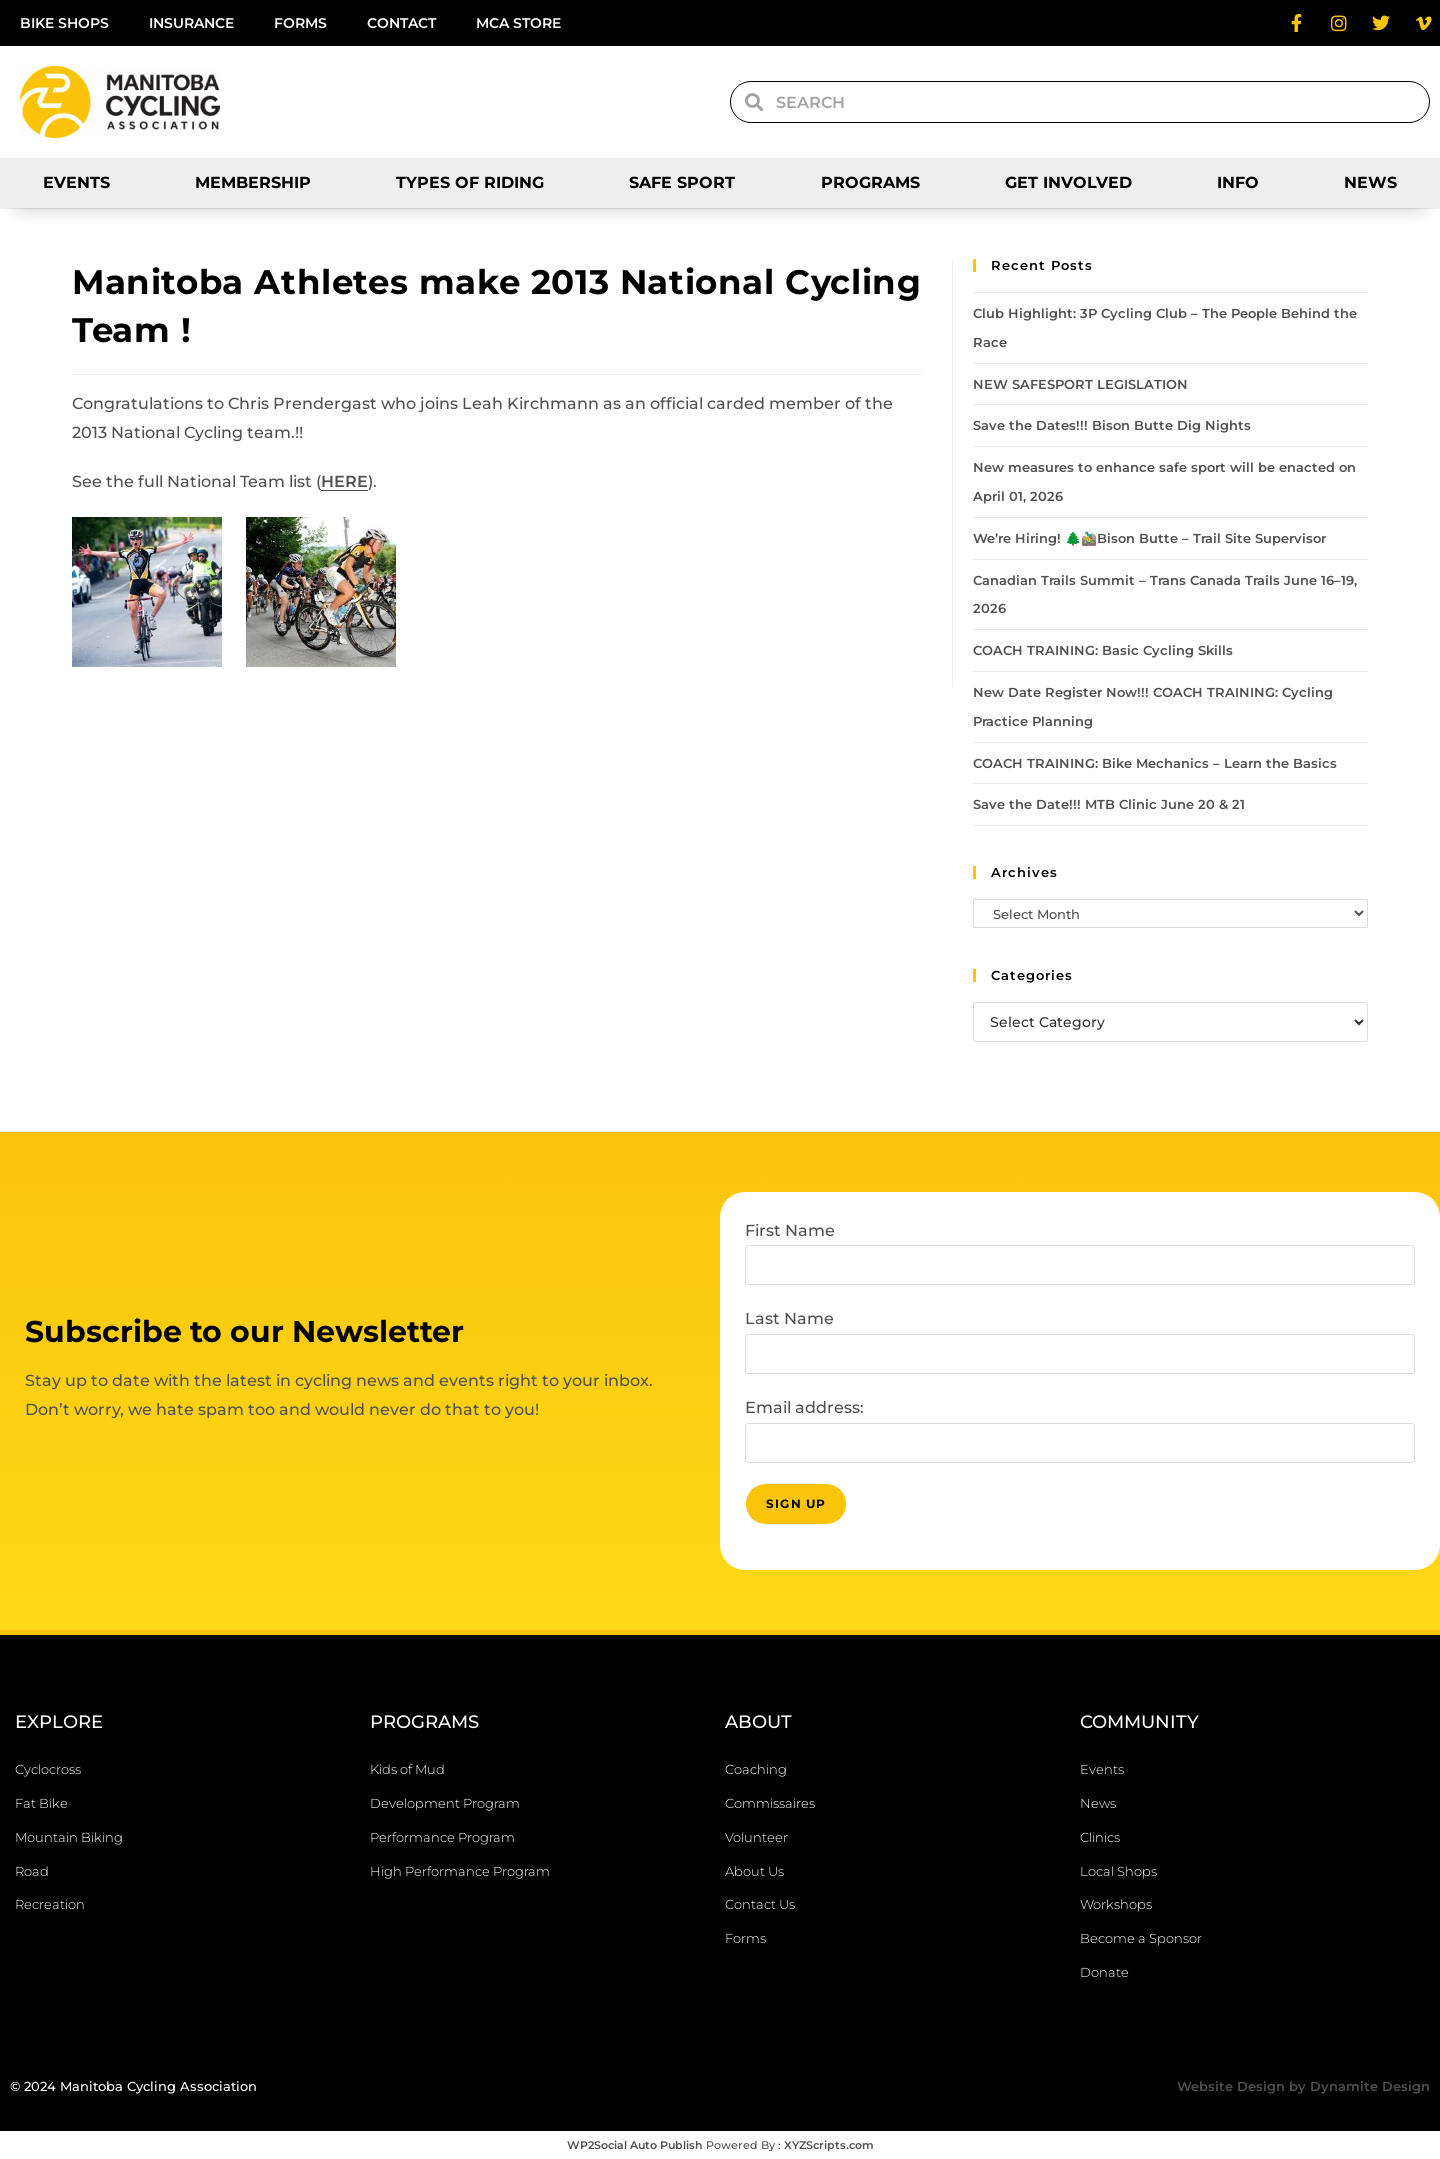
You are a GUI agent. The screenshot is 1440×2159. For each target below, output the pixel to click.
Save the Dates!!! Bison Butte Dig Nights (1114, 425)
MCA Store (518, 23)
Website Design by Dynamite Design (1303, 2086)
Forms (300, 23)
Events (76, 182)
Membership (253, 182)
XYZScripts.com (829, 2144)
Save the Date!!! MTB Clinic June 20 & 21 (1109, 804)
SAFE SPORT (682, 182)
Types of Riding (470, 182)
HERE (344, 481)
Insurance (191, 23)
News (1370, 182)
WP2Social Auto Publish (635, 2144)
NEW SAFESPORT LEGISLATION (1080, 384)
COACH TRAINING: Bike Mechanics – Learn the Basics (1155, 763)
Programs (870, 182)
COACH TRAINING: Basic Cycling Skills (1103, 650)
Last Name (789, 1318)
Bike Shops (64, 23)
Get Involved (1068, 182)
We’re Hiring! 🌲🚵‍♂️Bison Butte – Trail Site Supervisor (1149, 538)
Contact (401, 23)
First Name (790, 1229)
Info (1238, 182)
